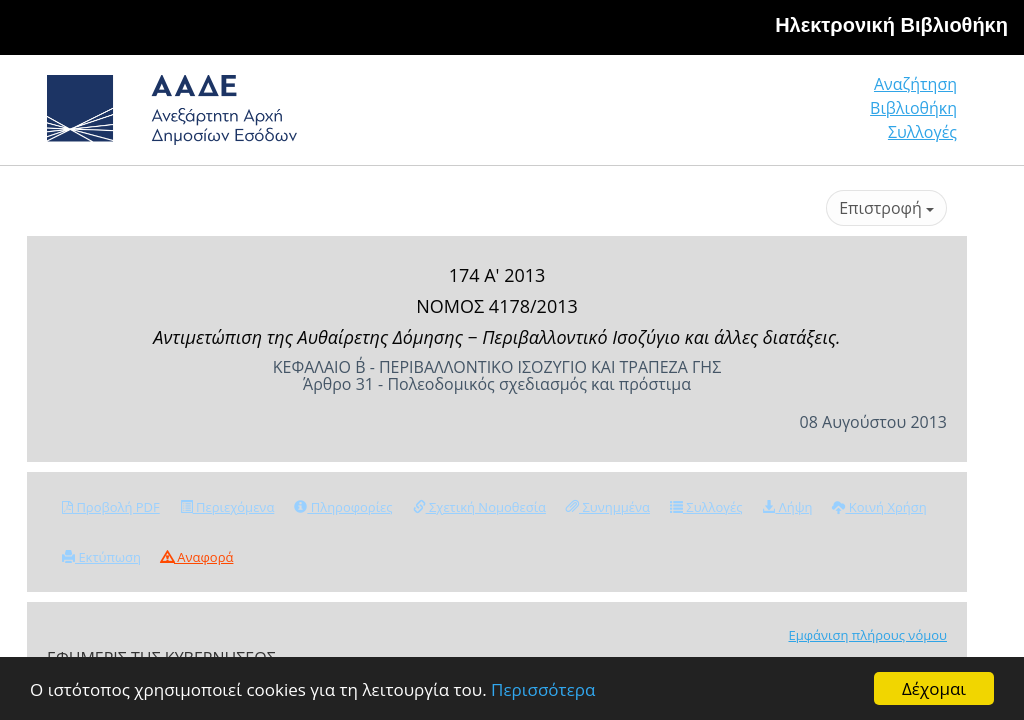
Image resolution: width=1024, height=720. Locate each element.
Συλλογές (922, 132)
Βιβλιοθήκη (913, 108)
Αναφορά (197, 557)
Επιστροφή (886, 208)
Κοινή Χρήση (879, 507)
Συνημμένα (608, 507)
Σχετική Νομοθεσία (479, 507)
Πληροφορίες (343, 507)
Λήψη (787, 507)
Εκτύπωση (101, 557)
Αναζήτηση (915, 84)
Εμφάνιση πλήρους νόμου (867, 635)
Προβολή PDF (111, 507)
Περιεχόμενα (227, 507)
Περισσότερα (543, 689)
